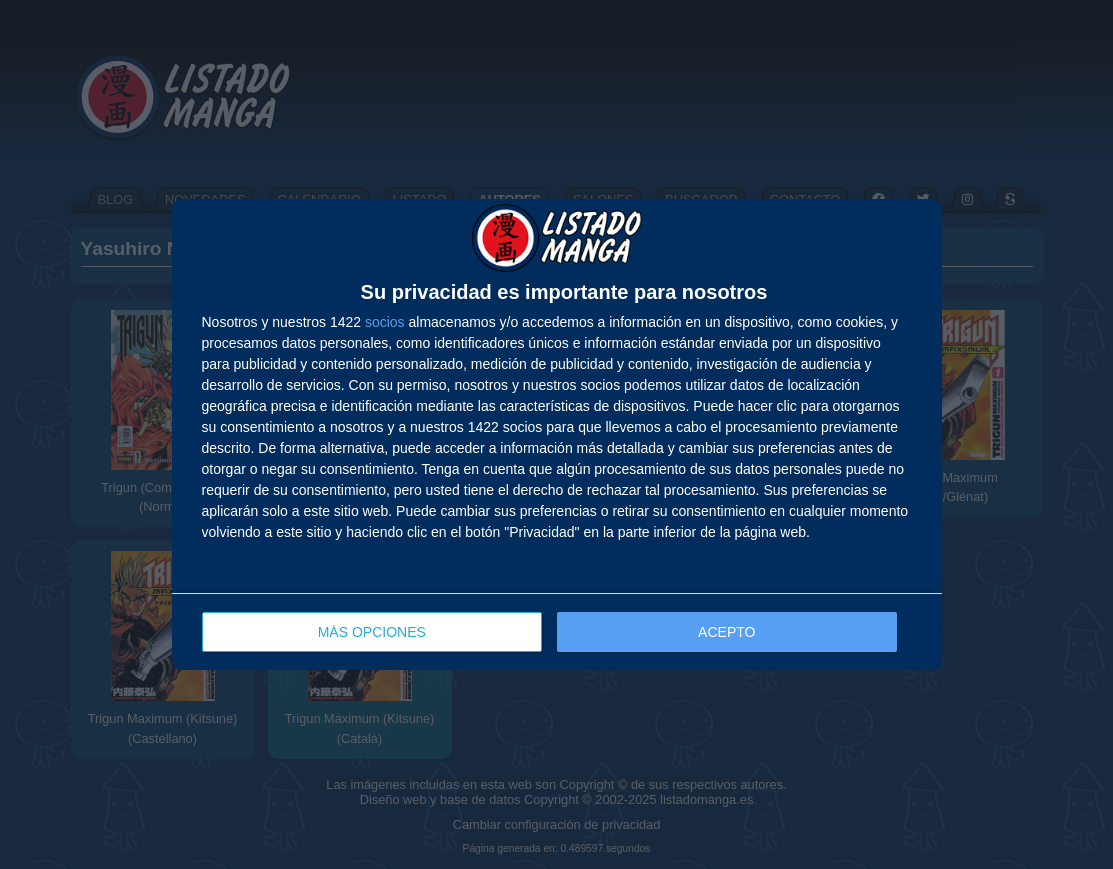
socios (385, 322)
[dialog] (557, 434)
